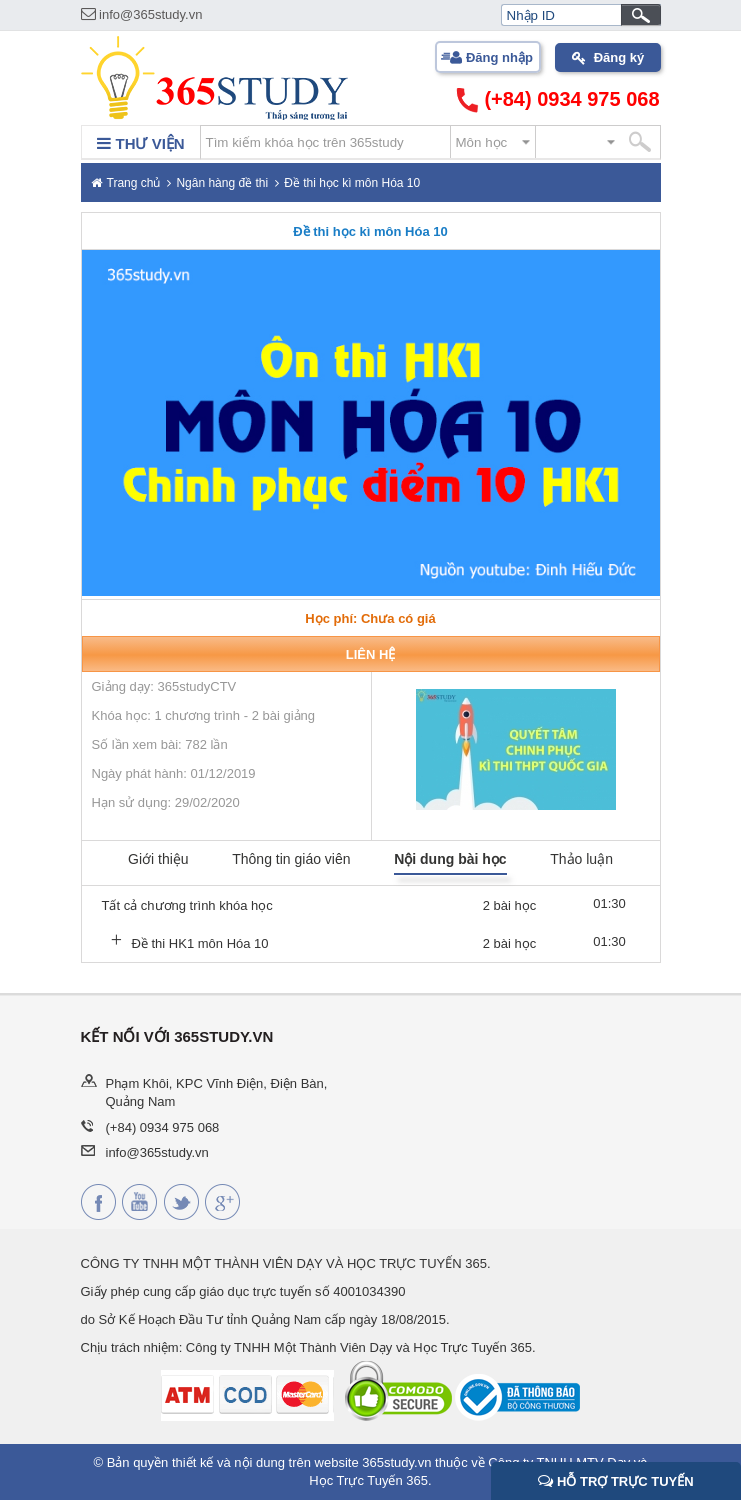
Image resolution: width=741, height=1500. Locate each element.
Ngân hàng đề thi (222, 183)
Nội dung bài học (450, 859)
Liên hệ (371, 654)
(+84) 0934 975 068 (558, 100)
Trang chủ (134, 183)
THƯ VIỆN (140, 143)
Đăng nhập (499, 57)
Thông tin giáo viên (291, 859)
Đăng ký (619, 57)
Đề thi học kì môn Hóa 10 (352, 183)
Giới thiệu (158, 859)
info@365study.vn (142, 14)
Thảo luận (581, 859)
